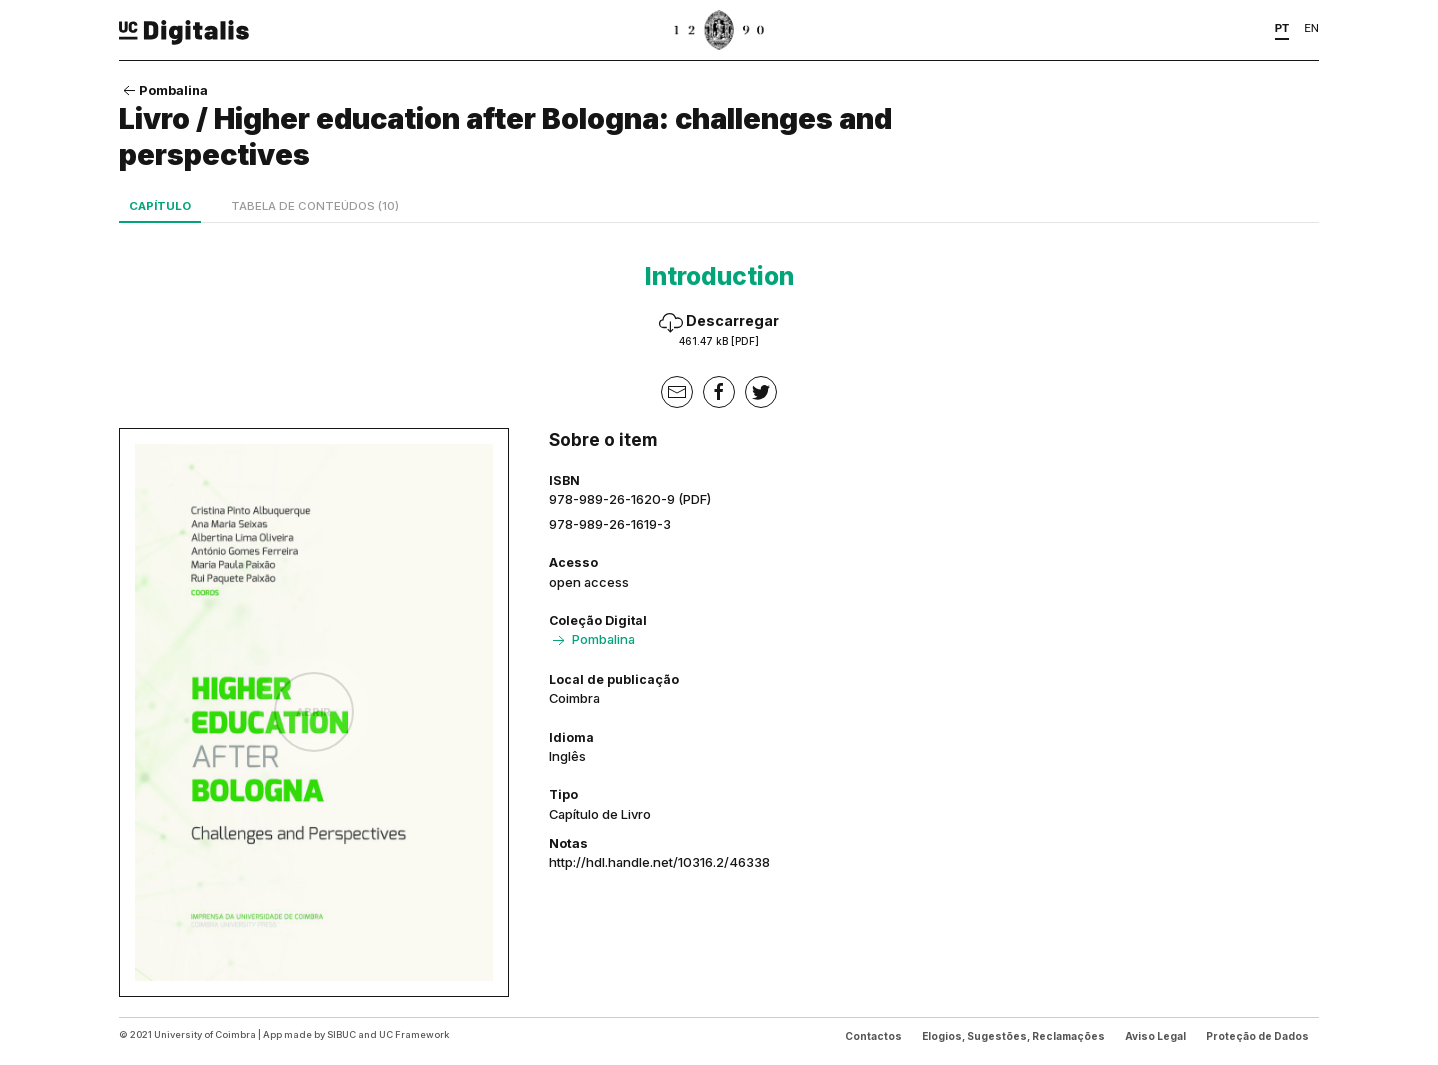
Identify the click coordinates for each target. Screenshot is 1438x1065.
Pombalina (163, 90)
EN (1311, 28)
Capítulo (160, 206)
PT (1282, 28)
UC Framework (414, 1034)
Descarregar (719, 329)
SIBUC (341, 1034)
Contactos (873, 1036)
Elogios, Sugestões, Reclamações (1013, 1036)
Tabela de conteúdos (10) (315, 206)
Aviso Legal (1155, 1036)
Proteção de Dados (1257, 1036)
